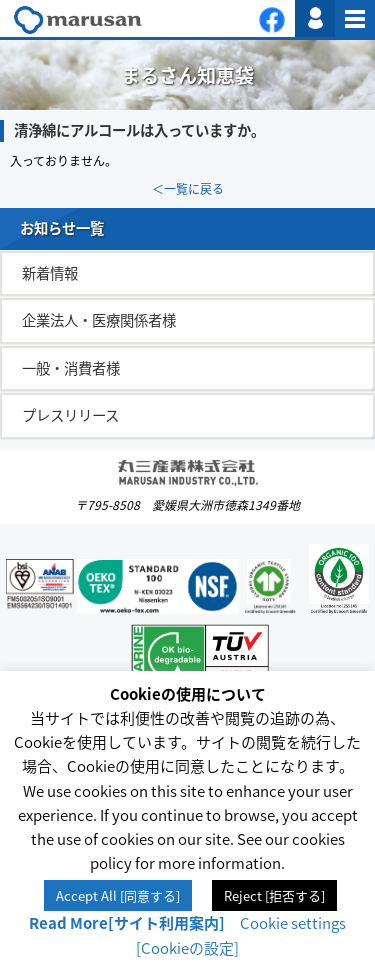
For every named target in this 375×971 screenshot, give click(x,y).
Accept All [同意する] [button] (118, 895)
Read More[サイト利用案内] (127, 923)
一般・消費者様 (71, 368)
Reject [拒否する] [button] (274, 895)
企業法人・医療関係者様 (99, 320)
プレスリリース (70, 415)
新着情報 (50, 273)
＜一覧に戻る (188, 189)
